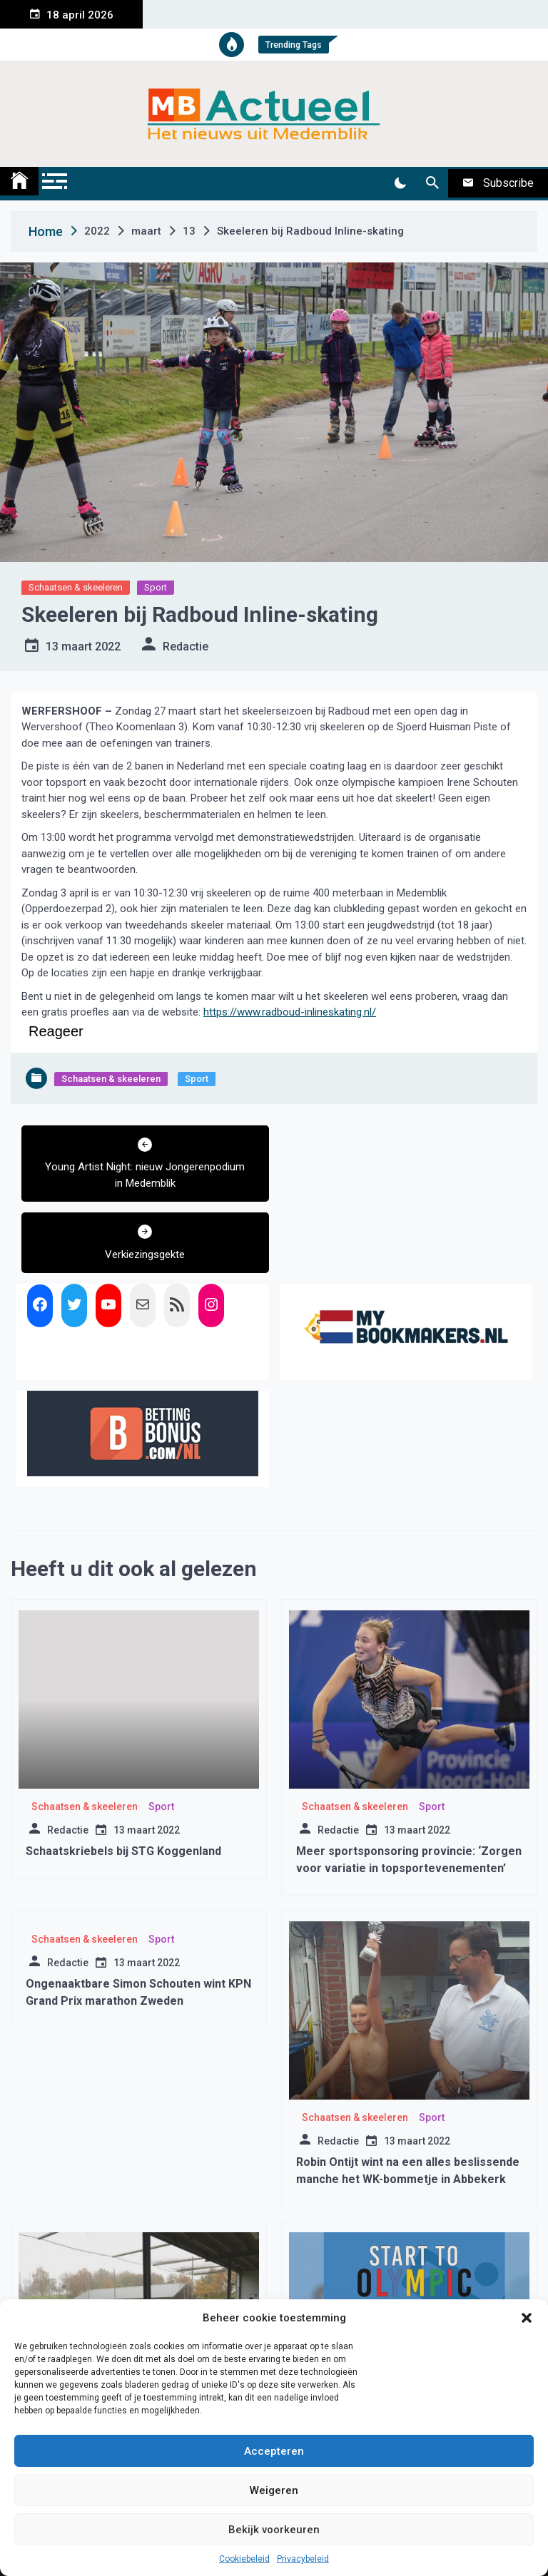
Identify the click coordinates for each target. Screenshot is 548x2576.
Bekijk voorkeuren (274, 2529)
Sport (155, 587)
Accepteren (274, 2451)
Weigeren (274, 2490)
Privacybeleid (303, 2559)
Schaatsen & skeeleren (76, 587)
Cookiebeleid (244, 2559)
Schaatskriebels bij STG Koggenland (123, 1780)
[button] (526, 2318)
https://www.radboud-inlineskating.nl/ (289, 1012)
